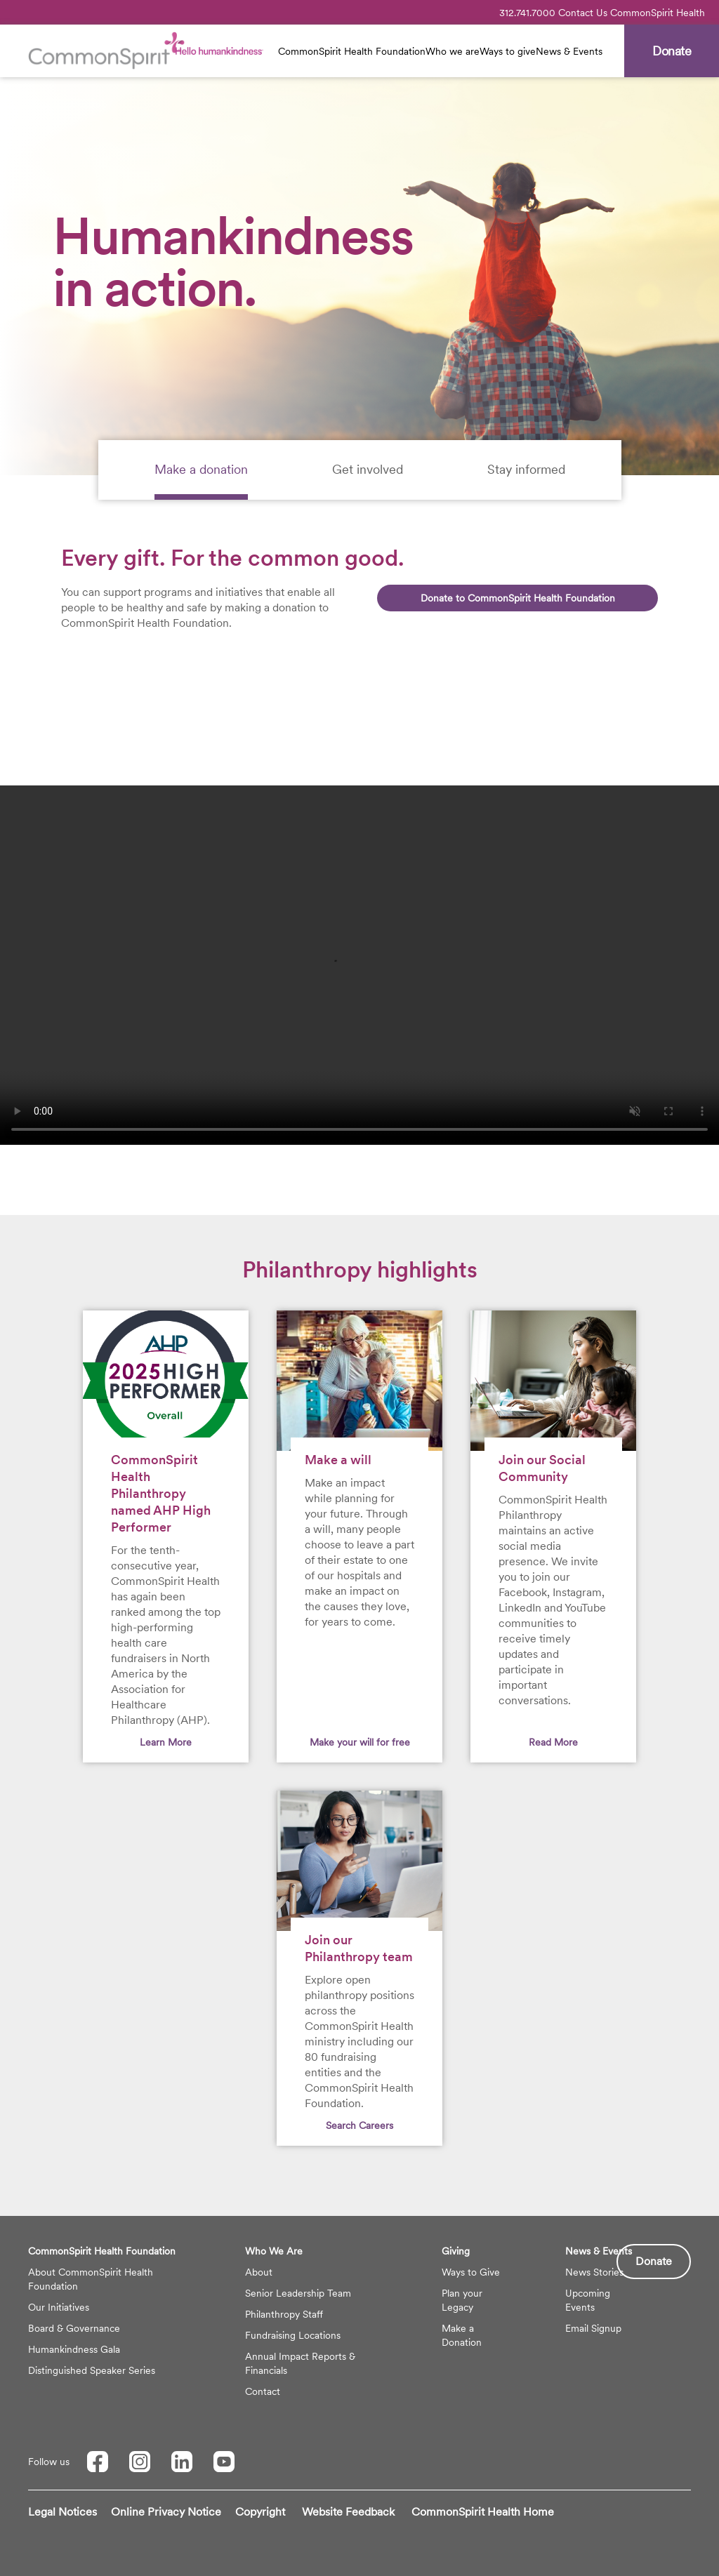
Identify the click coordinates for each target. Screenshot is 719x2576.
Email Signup (593, 2328)
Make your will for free (360, 1742)
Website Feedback (348, 2511)
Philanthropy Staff (284, 2314)
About (258, 2272)
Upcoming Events (587, 2300)
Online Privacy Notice (166, 2511)
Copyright (260, 2511)
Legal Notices (62, 2511)
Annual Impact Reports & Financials (300, 2363)
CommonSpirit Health (657, 12)
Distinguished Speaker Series (91, 2370)
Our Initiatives (58, 2307)
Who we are (453, 51)
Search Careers (359, 2125)
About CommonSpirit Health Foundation (90, 2279)
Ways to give (508, 51)
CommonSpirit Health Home (482, 2511)
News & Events (569, 51)
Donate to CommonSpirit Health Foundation (518, 598)
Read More (553, 1742)
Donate (653, 2261)
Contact (262, 2391)
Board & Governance (74, 2328)
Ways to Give (471, 2272)
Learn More (166, 1742)
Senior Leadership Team (298, 2293)
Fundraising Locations (293, 2335)
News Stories (594, 2272)
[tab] (201, 470)
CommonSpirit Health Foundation (352, 51)
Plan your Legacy (462, 2300)
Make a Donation (462, 2335)
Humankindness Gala (74, 2349)
